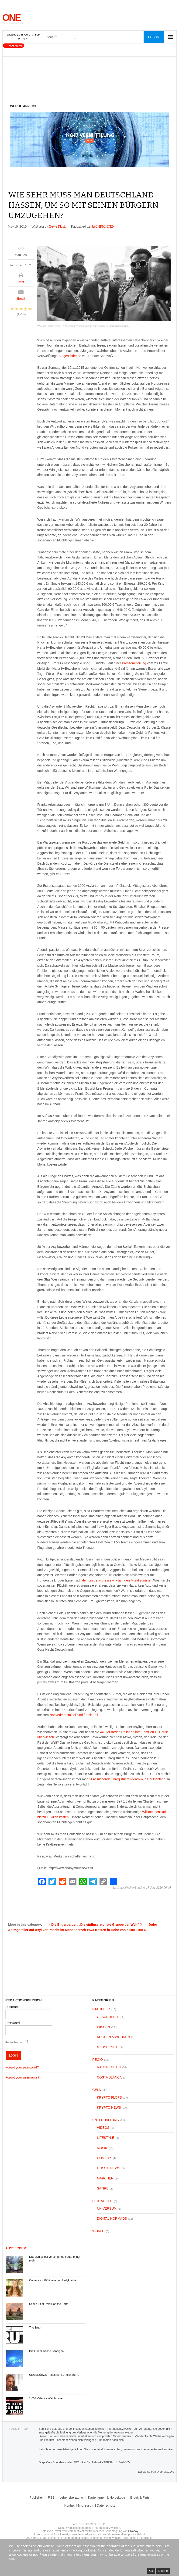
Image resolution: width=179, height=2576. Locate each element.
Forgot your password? (22, 2067)
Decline (163, 2570)
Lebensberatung (71, 2497)
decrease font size (25, 264)
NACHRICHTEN (102, 227)
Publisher (36, 2497)
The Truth (35, 2327)
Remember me (13, 2042)
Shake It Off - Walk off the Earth (49, 2304)
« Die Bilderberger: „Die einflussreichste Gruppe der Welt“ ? (95, 1924)
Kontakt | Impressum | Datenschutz (89, 2505)
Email (21, 298)
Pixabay (133, 2531)
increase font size (30, 264)
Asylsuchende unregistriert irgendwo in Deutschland (127, 1779)
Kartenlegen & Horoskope (106, 2497)
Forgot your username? (22, 2077)
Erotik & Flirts (140, 2497)
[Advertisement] (89, 83)
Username (13, 2007)
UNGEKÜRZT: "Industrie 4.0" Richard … (54, 2374)
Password (12, 2023)
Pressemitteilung (134, 663)
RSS (51, 2497)
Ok (151, 2570)
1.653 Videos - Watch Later (46, 2398)
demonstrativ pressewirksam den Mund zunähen (117, 1580)
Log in (153, 37)
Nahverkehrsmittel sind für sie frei (74, 1715)
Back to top (18, 2429)
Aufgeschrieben (70, 356)
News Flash (57, 227)
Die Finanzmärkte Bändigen (46, 2351)
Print (21, 282)
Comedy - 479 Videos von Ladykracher (53, 2280)
